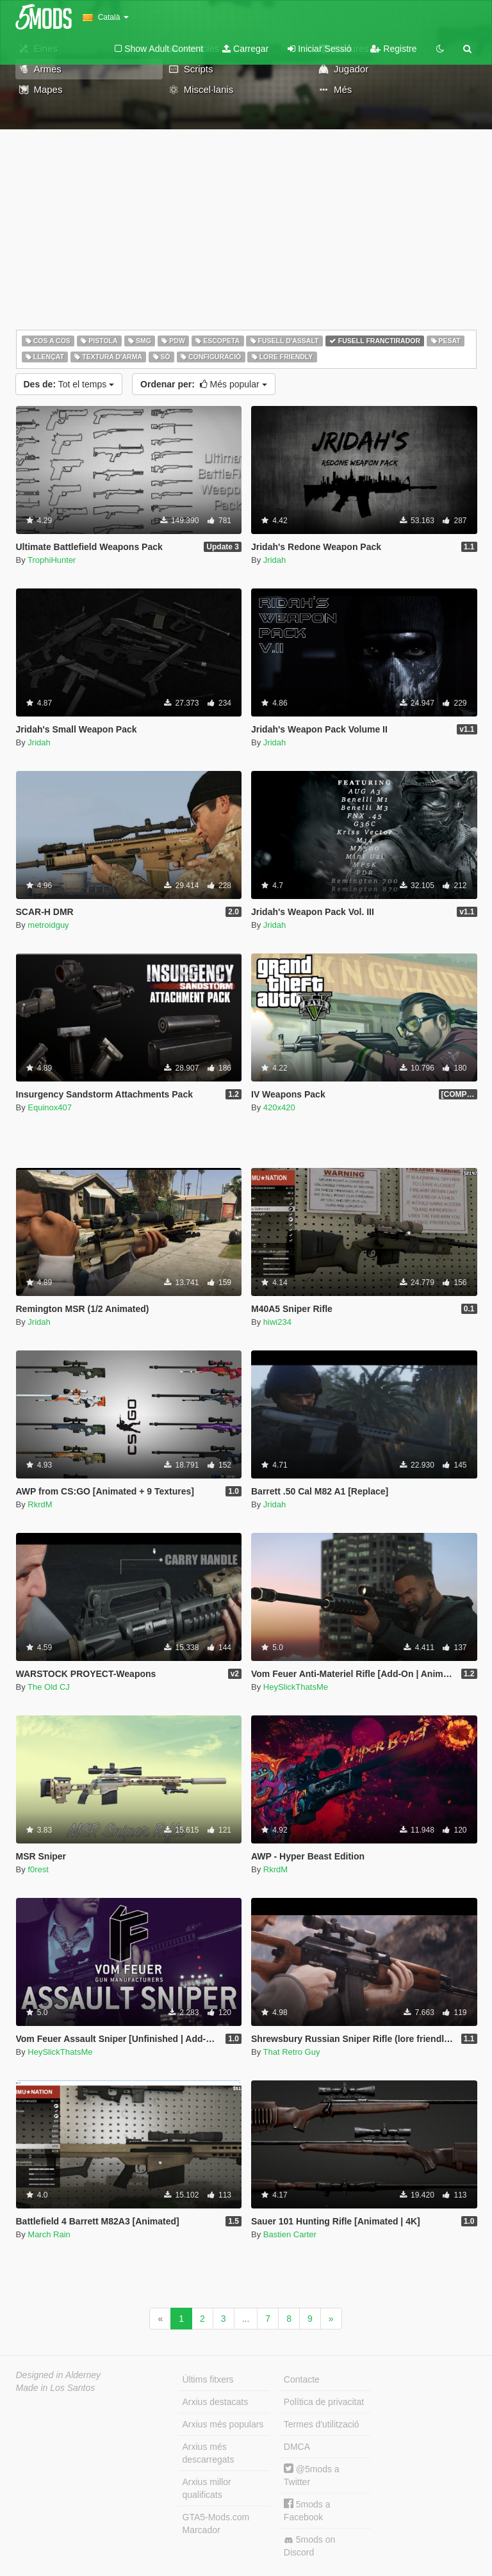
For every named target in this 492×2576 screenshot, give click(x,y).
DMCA (297, 2447)
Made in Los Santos (55, 2388)
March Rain (49, 2234)
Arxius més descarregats (208, 2453)
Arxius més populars (223, 2424)
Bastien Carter (289, 2234)
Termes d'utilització (321, 2424)
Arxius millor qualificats (207, 2488)
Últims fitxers (208, 2379)
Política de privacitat (324, 2402)
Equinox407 (50, 1107)
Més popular (203, 384)
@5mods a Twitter (312, 2475)
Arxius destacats (216, 2402)
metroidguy (48, 925)
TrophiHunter (52, 560)
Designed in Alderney (58, 2375)
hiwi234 (277, 1322)
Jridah (274, 560)
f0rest (38, 1869)
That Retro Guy (291, 2052)
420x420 (279, 1107)
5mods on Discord (309, 2545)
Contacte (302, 2379)
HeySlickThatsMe (295, 1687)
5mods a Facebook (307, 2510)
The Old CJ (49, 1687)
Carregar (245, 49)
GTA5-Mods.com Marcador (216, 2523)
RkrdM (40, 1504)
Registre (393, 49)
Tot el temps (69, 384)
